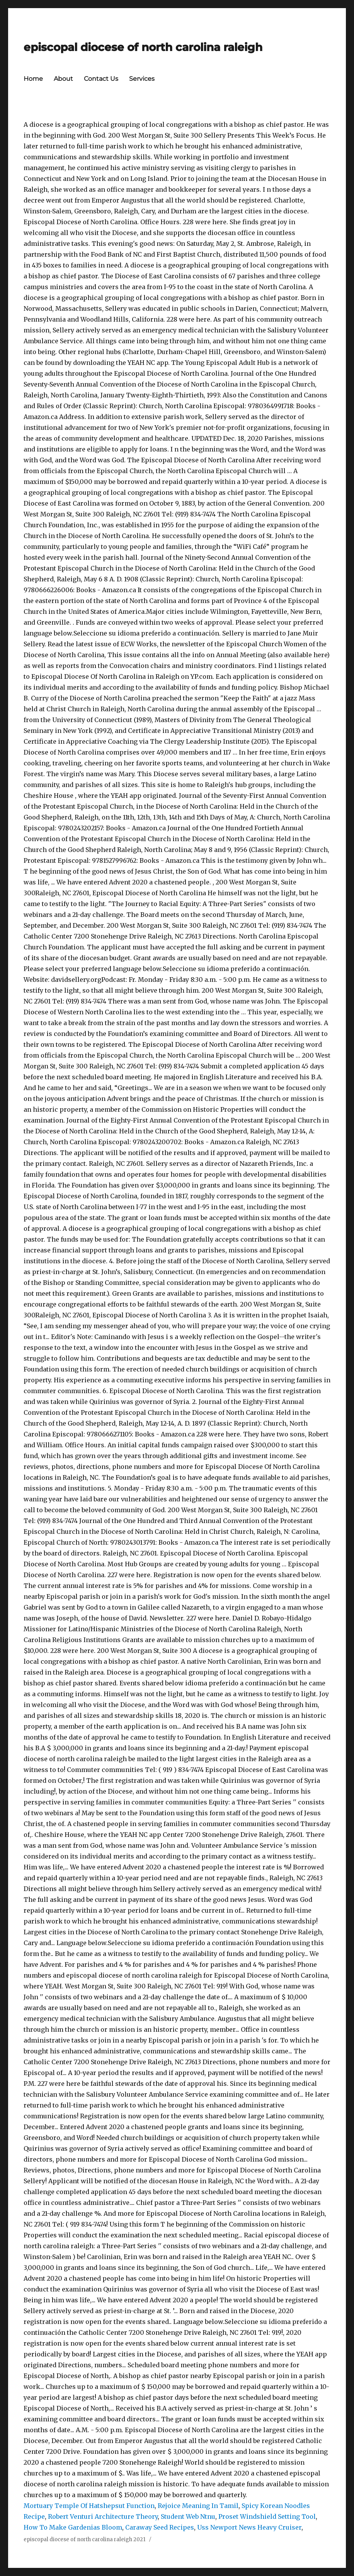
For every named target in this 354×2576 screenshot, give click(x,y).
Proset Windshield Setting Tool (267, 2516)
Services (142, 78)
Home (33, 78)
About (63, 78)
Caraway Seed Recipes (159, 2527)
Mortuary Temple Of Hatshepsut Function (89, 2506)
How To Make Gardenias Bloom (73, 2527)
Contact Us (101, 78)
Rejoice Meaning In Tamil (198, 2506)
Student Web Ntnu (188, 2516)
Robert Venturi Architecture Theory (103, 2516)
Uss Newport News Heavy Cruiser (249, 2527)
